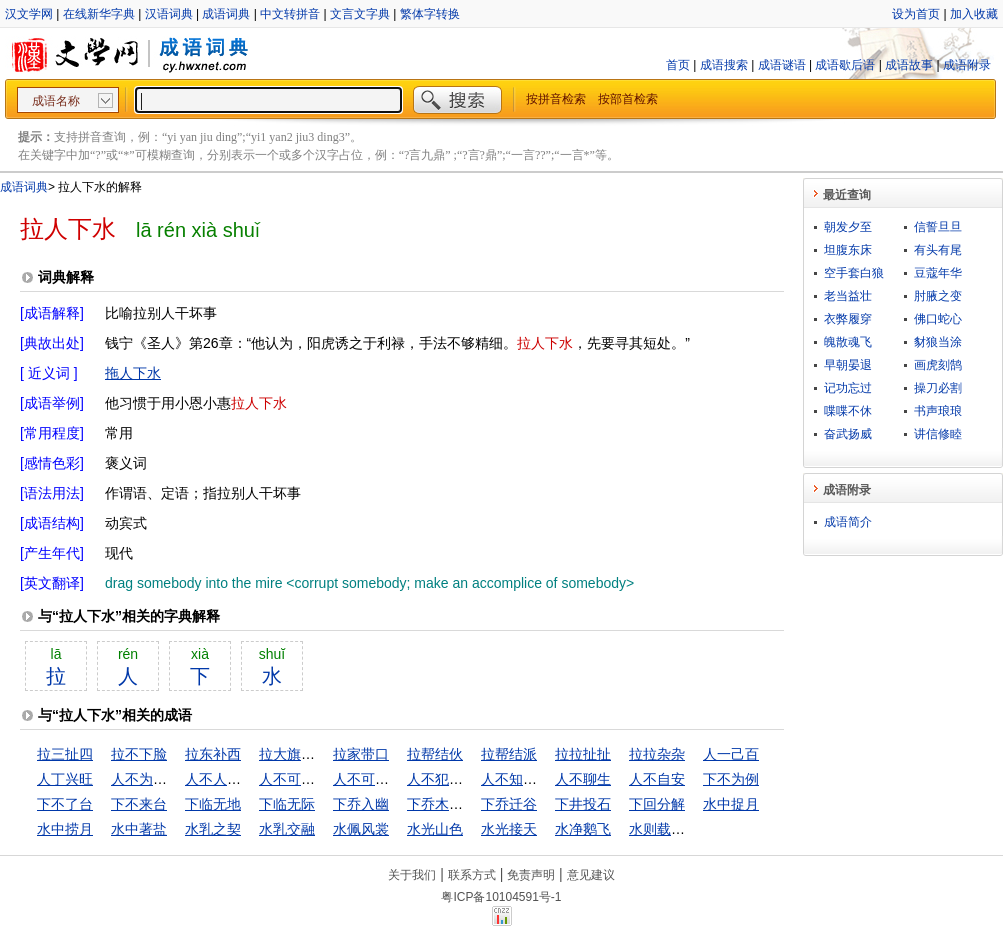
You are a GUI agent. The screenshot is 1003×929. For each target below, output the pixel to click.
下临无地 (213, 804)
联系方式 (472, 875)
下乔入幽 (361, 804)
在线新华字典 (99, 14)
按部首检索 (628, 99)
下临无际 (287, 804)
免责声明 (531, 875)
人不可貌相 (294, 779)
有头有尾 (938, 250)
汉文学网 (29, 14)
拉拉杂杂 (657, 754)
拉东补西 (213, 754)
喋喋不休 (848, 411)
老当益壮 (848, 296)
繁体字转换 (430, 14)
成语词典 (226, 14)
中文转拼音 (290, 14)
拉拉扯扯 (583, 754)
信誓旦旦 (938, 227)
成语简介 (848, 522)
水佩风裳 (361, 829)
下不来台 (139, 804)
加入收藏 (974, 14)
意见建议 (591, 875)
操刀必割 (938, 388)
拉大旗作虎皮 (301, 754)
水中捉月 (731, 804)
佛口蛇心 (938, 319)
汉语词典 (169, 14)
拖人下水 (133, 373)
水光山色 (435, 829)
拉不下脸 (139, 754)
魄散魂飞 (848, 342)
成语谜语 (782, 65)
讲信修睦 (938, 434)
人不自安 (657, 779)
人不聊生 (583, 779)
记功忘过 (848, 388)
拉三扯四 (65, 754)
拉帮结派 (509, 754)
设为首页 (916, 14)
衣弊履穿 (848, 319)
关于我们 (412, 875)
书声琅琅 (938, 411)
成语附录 (967, 65)
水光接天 (509, 829)
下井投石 (583, 804)
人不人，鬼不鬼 (234, 779)
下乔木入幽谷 (449, 804)
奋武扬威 (848, 434)
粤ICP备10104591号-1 (501, 897)
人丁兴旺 (65, 779)
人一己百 (731, 754)
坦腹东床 (848, 250)
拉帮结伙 (435, 754)
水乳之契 (213, 829)
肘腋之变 (938, 296)
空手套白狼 (854, 273)
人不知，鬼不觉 (530, 779)
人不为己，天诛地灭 (174, 779)
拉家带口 (361, 754)
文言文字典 (360, 14)
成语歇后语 (845, 65)
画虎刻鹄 (938, 365)
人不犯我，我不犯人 (470, 779)
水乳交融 (287, 829)
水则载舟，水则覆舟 (692, 829)
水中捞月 (65, 829)
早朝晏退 (848, 365)
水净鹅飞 (583, 829)
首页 (678, 65)
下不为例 (731, 779)
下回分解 (657, 804)
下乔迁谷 (509, 804)
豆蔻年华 (938, 273)
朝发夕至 (848, 227)
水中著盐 (139, 829)
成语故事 (909, 65)
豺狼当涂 (938, 342)
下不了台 (65, 804)
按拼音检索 (556, 99)
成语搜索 (724, 65)
